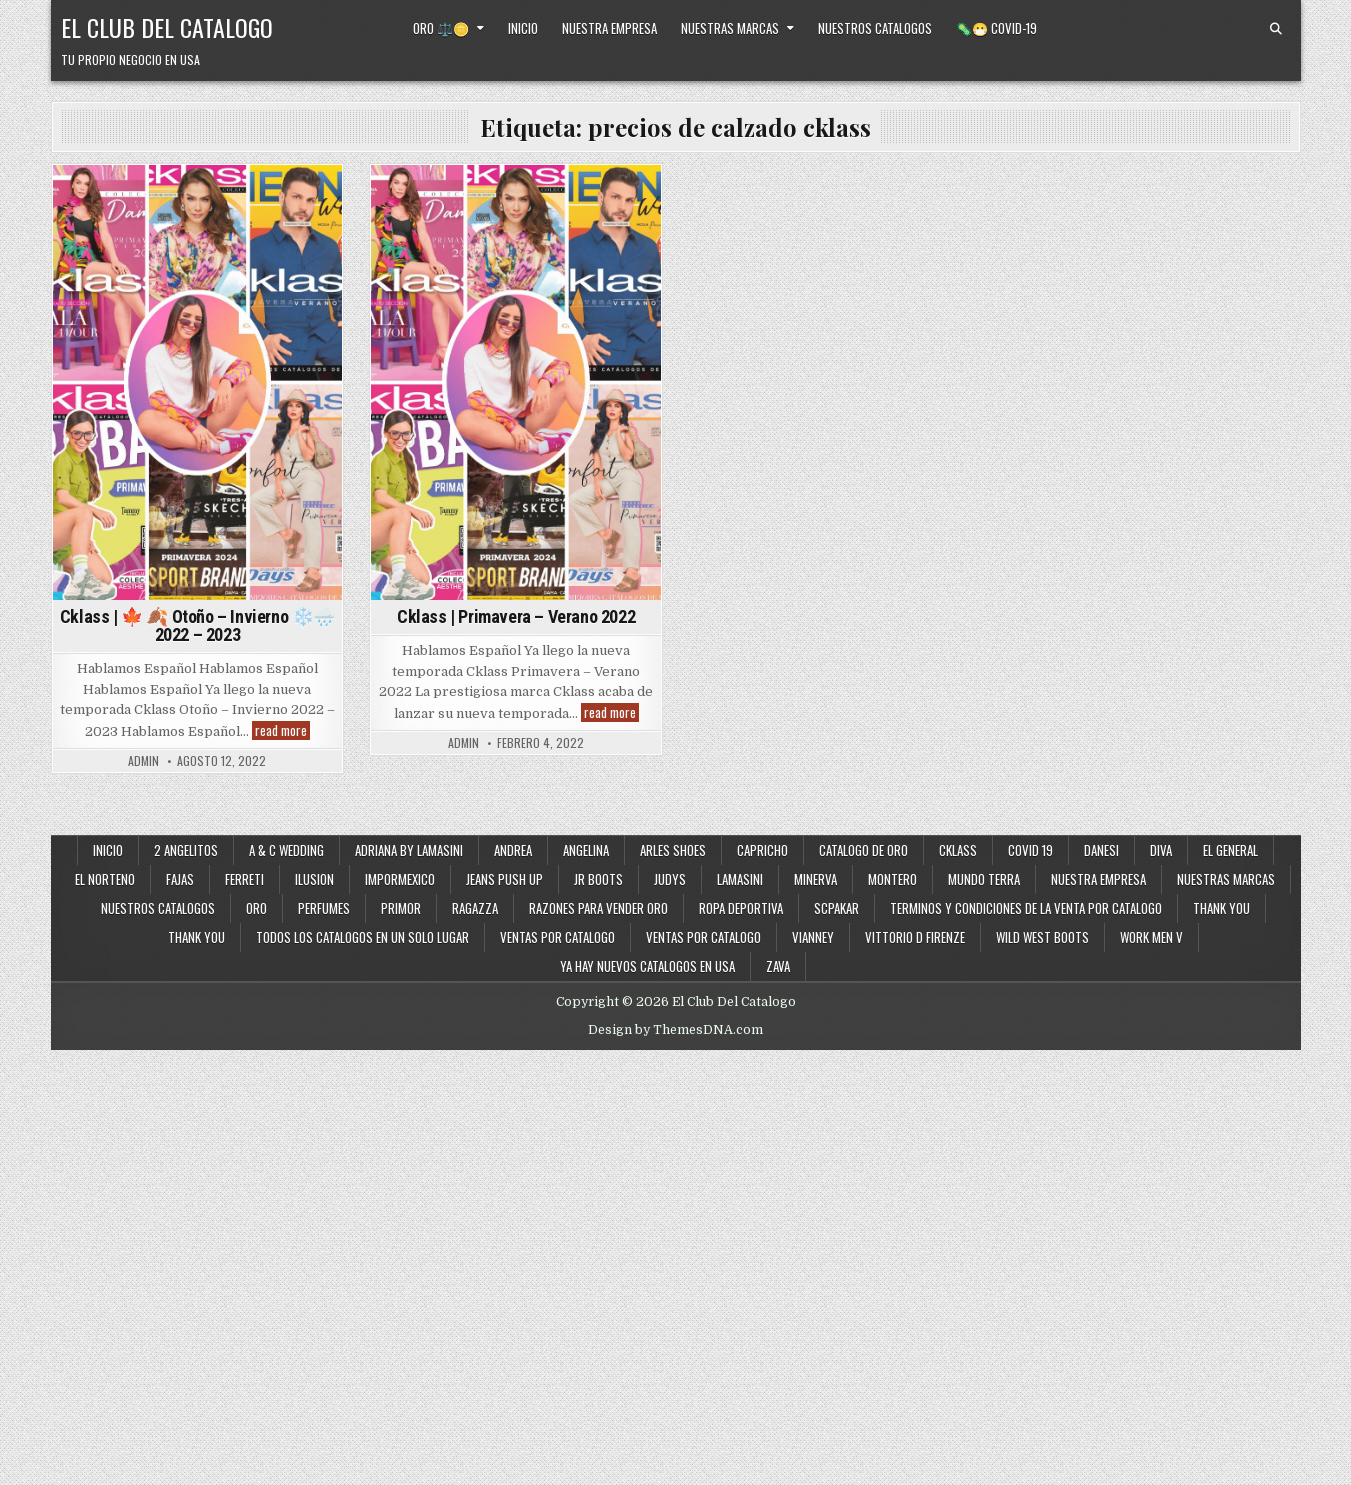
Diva (1161, 850)
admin (143, 761)
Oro (256, 908)
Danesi (1101, 850)
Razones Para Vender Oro (598, 908)
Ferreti (244, 879)
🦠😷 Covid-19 (996, 28)
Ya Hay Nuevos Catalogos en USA (647, 966)
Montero (892, 879)
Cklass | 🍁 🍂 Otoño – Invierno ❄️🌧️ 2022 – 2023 (197, 625)
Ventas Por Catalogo (703, 937)
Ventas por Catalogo (557, 937)
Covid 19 (1030, 850)
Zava (778, 966)
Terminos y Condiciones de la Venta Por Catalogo (1026, 908)
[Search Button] (1276, 29)
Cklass (958, 850)
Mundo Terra (984, 879)
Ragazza (475, 908)
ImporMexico (400, 879)
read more (282, 730)
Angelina (586, 850)
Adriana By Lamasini (409, 850)
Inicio (523, 28)
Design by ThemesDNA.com (675, 1030)
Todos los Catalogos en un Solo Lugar (362, 937)
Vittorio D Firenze (915, 937)
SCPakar (836, 908)
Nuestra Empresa (609, 28)
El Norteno (105, 879)
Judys (670, 879)
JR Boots (598, 879)
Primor (401, 908)
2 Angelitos (186, 850)
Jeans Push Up (504, 879)
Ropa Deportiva (741, 908)
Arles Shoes (673, 850)
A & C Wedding (286, 850)
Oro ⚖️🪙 (441, 28)
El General (1230, 850)
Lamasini (740, 879)
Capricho (762, 850)
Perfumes (324, 908)
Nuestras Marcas (730, 28)
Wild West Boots (1042, 937)
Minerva (815, 879)
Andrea (513, 850)
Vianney (813, 937)
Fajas (180, 879)
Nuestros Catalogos (875, 28)
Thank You (1221, 908)
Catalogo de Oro (863, 850)
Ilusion (314, 879)
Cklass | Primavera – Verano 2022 (516, 616)
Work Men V (1151, 937)
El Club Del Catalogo (167, 27)
